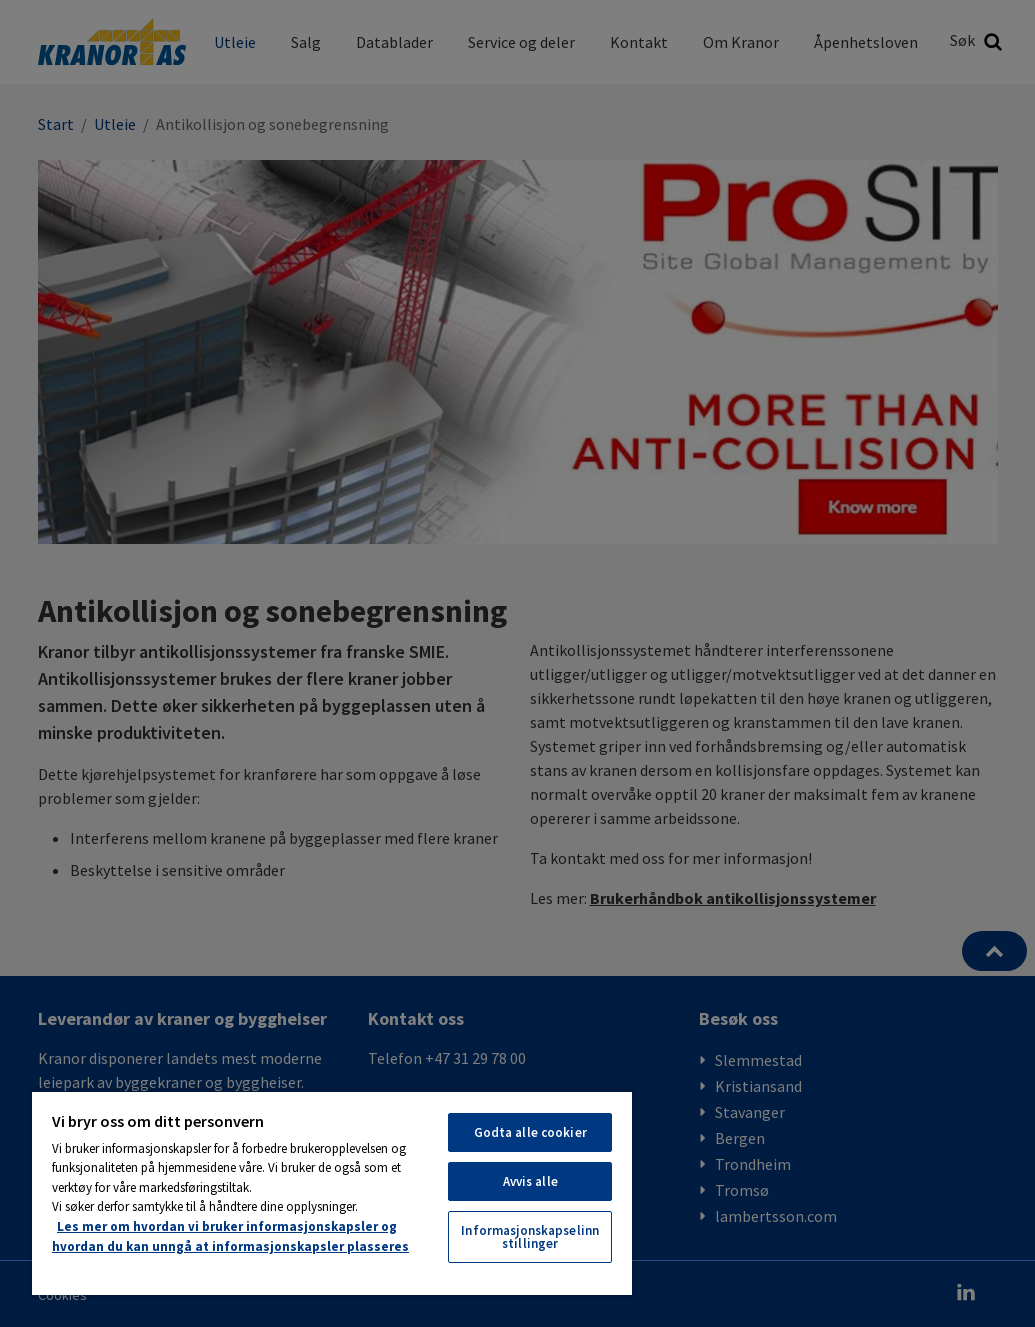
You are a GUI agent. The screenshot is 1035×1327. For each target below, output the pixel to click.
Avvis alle (530, 1181)
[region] (332, 1192)
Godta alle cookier (530, 1132)
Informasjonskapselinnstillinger (530, 1237)
